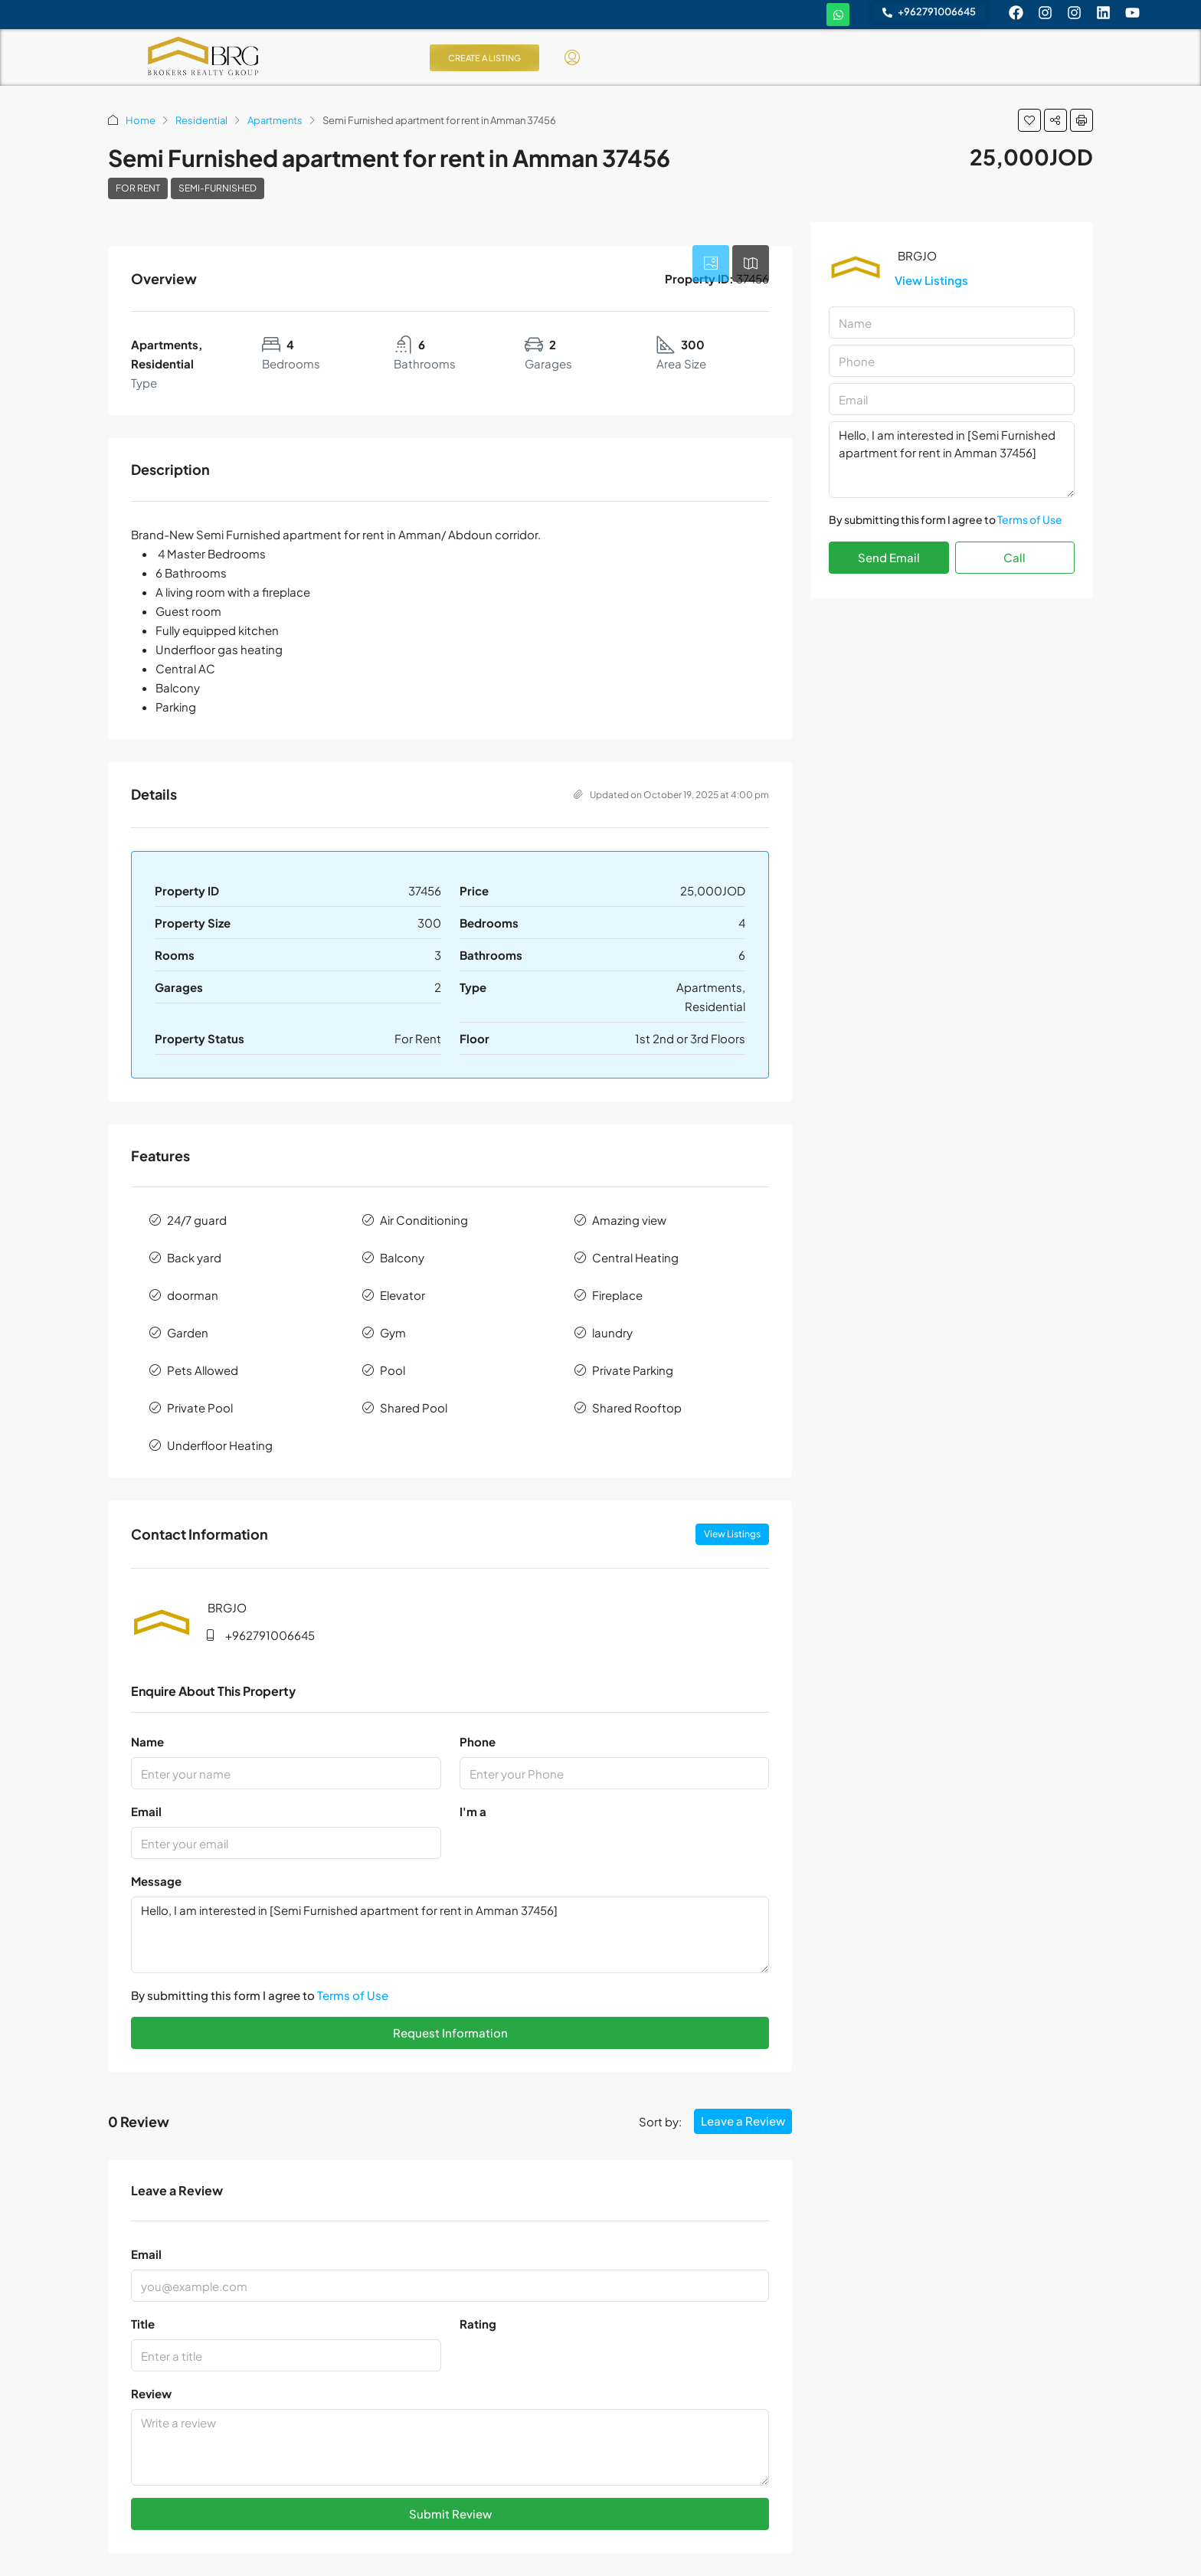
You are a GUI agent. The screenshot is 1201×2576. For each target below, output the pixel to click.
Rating (478, 2323)
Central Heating (635, 1257)
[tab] (710, 263)
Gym (393, 1332)
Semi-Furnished (217, 188)
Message (156, 1881)
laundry (612, 1332)
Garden (187, 1332)
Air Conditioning (424, 1220)
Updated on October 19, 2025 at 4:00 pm (671, 794)
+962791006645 (270, 1635)
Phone (478, 1741)
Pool (392, 1370)
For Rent (138, 188)
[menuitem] (572, 57)
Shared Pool (413, 1407)
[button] (1029, 120)
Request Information (450, 2032)
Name (147, 1741)
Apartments (275, 120)
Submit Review (450, 2513)
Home (140, 120)
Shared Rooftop (637, 1407)
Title (143, 2323)
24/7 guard (197, 1220)
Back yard (194, 1257)
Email (146, 1811)
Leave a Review (743, 2120)
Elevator (402, 1295)
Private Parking (632, 1370)
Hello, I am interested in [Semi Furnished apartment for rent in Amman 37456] (450, 1935)
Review (151, 2393)
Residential (201, 120)
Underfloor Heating (220, 1445)
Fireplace (617, 1295)
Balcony (402, 1257)
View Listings (732, 1534)
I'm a (473, 1811)
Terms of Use (352, 1995)
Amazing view (629, 1220)
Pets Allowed (202, 1370)
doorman (192, 1295)
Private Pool (200, 1407)
